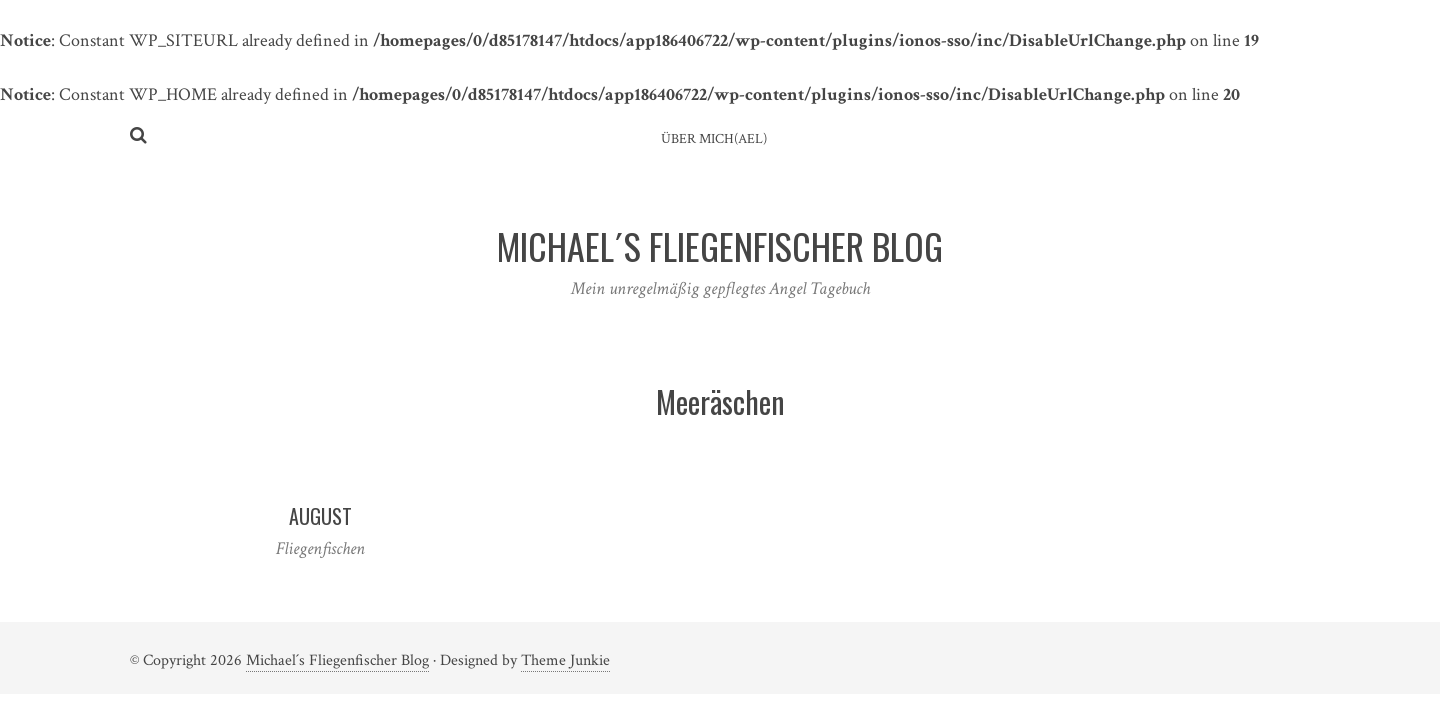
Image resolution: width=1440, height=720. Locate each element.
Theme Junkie (565, 660)
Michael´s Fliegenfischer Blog (337, 660)
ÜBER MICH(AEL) (714, 139)
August (320, 516)
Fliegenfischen (320, 548)
